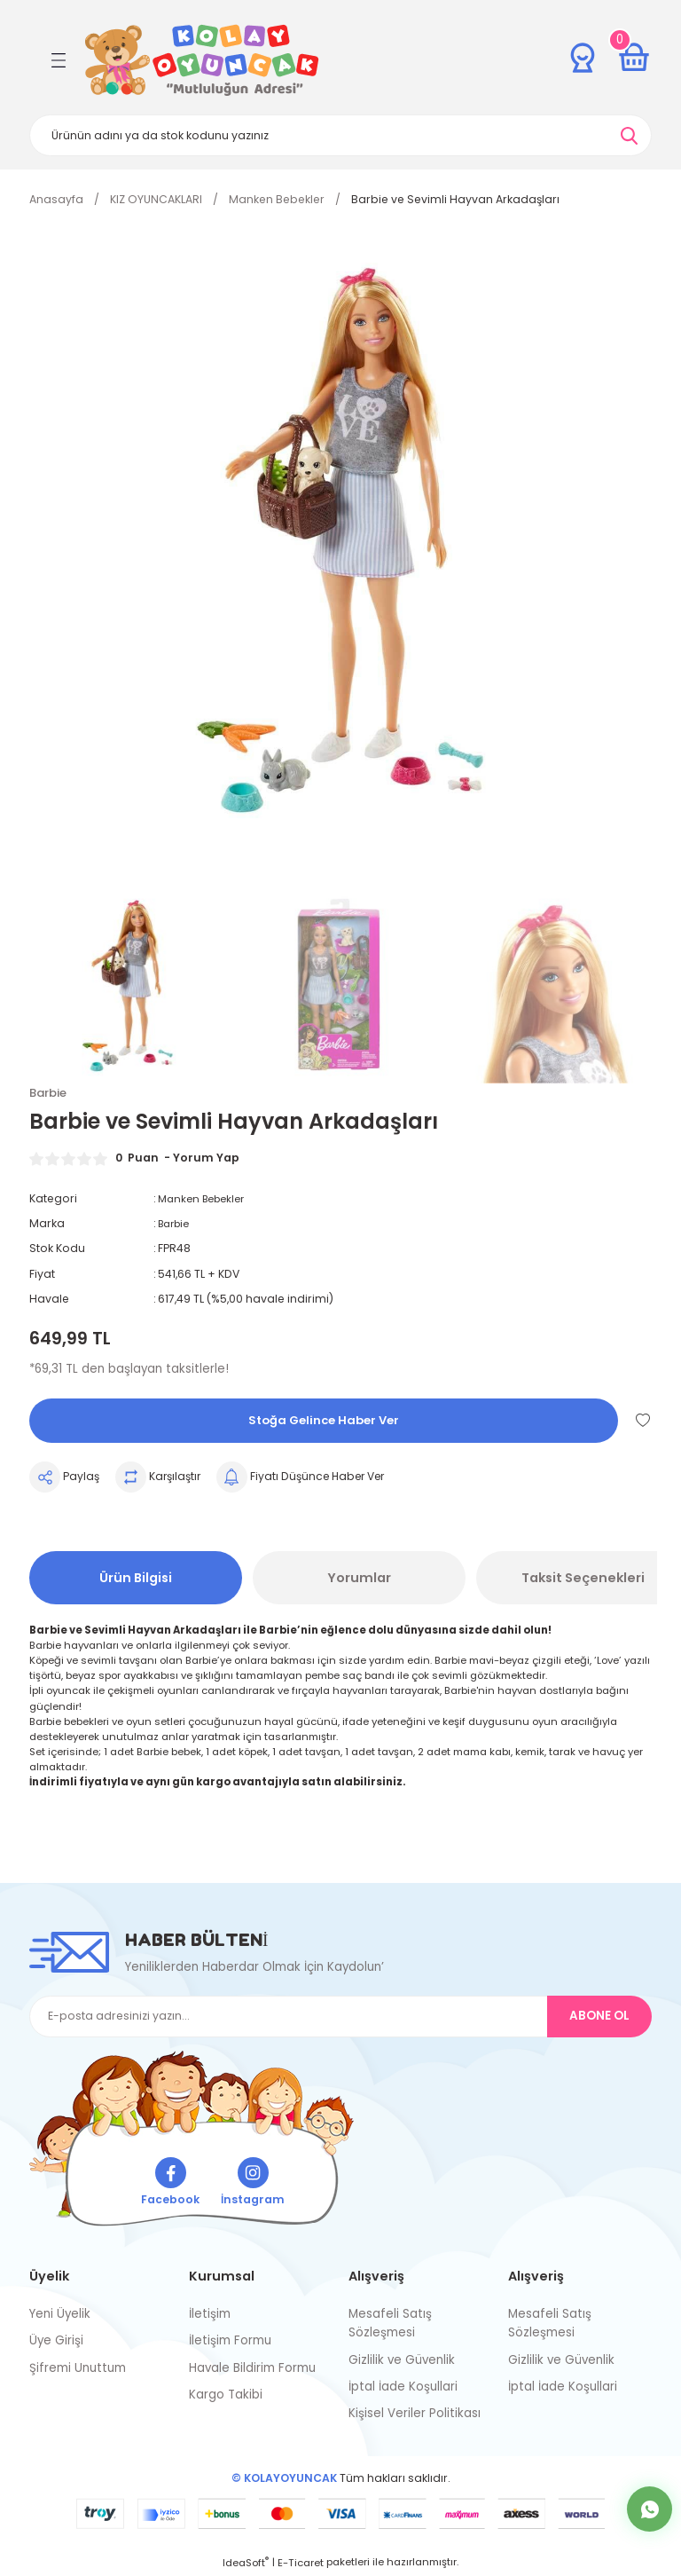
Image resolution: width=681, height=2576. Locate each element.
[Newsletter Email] (340, 2017)
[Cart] (634, 58)
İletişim (210, 2314)
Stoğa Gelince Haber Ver (323, 1421)
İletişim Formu (230, 2342)
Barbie (176, 1224)
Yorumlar (359, 1578)
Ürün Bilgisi (135, 1578)
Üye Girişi (56, 2342)
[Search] (340, 135)
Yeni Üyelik (59, 2314)
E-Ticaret (301, 2563)
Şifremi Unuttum (77, 2368)
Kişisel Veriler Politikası (414, 2415)
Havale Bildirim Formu (252, 2368)
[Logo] (202, 60)
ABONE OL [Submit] (599, 2017)
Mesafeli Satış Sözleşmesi (390, 2324)
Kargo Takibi (225, 2395)
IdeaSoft (246, 2563)
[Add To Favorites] (643, 1421)
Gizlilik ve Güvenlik (401, 2360)
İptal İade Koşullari (403, 2387)
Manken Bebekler (206, 1199)
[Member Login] (582, 58)
